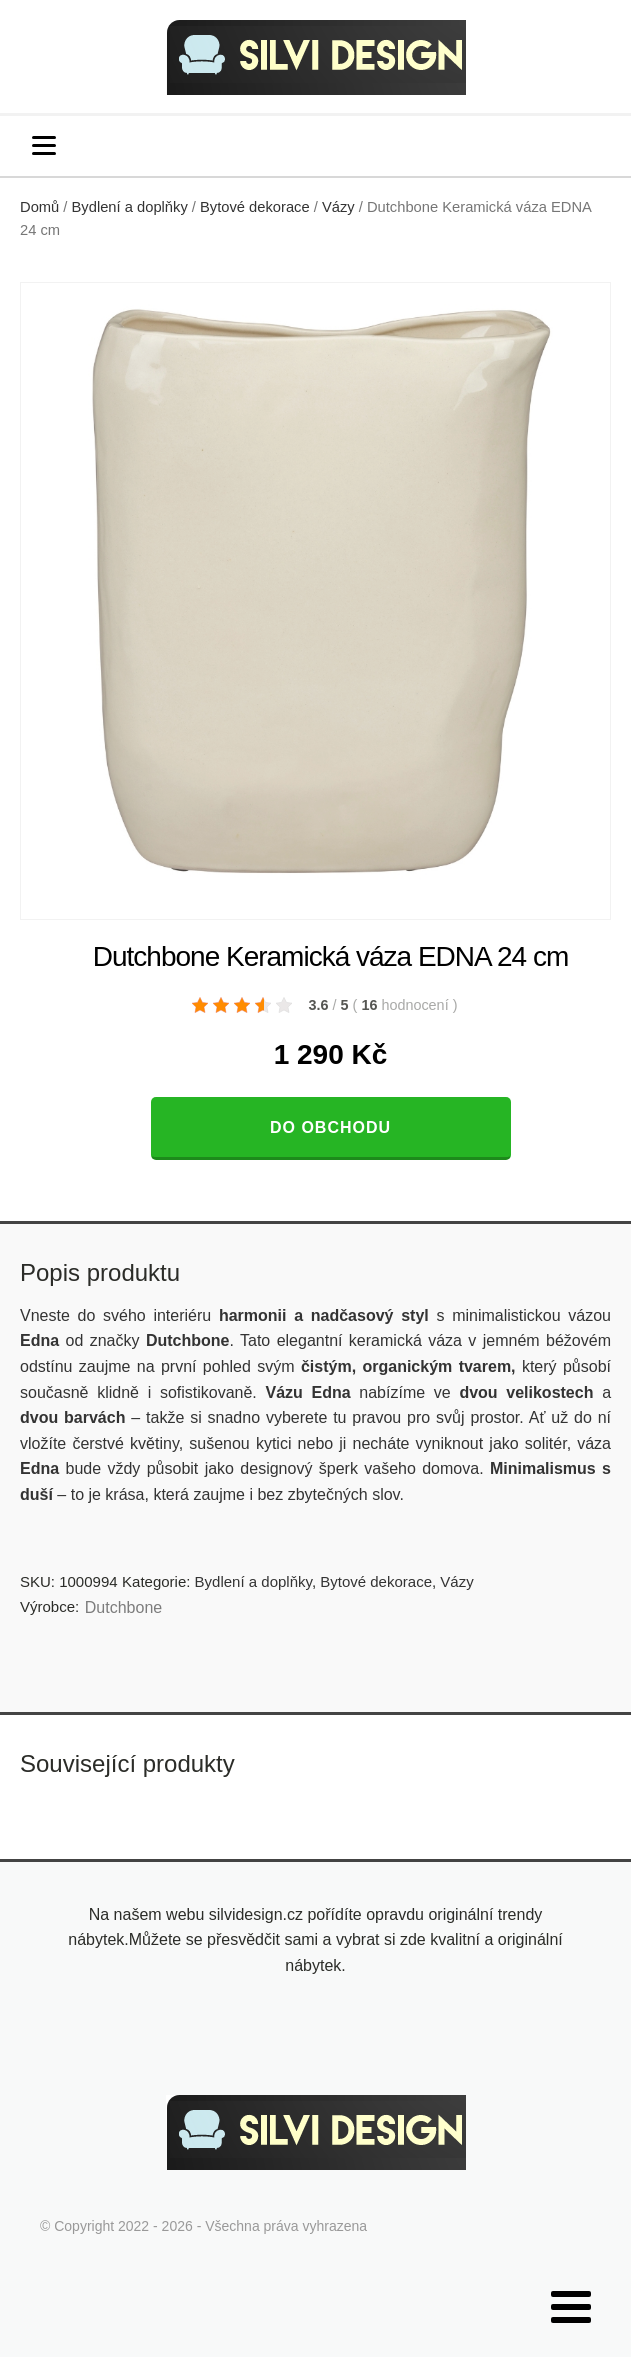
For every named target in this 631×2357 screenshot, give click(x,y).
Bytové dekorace (255, 207)
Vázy (338, 207)
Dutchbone (123, 1607)
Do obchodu (330, 1127)
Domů (39, 207)
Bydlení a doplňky (130, 207)
